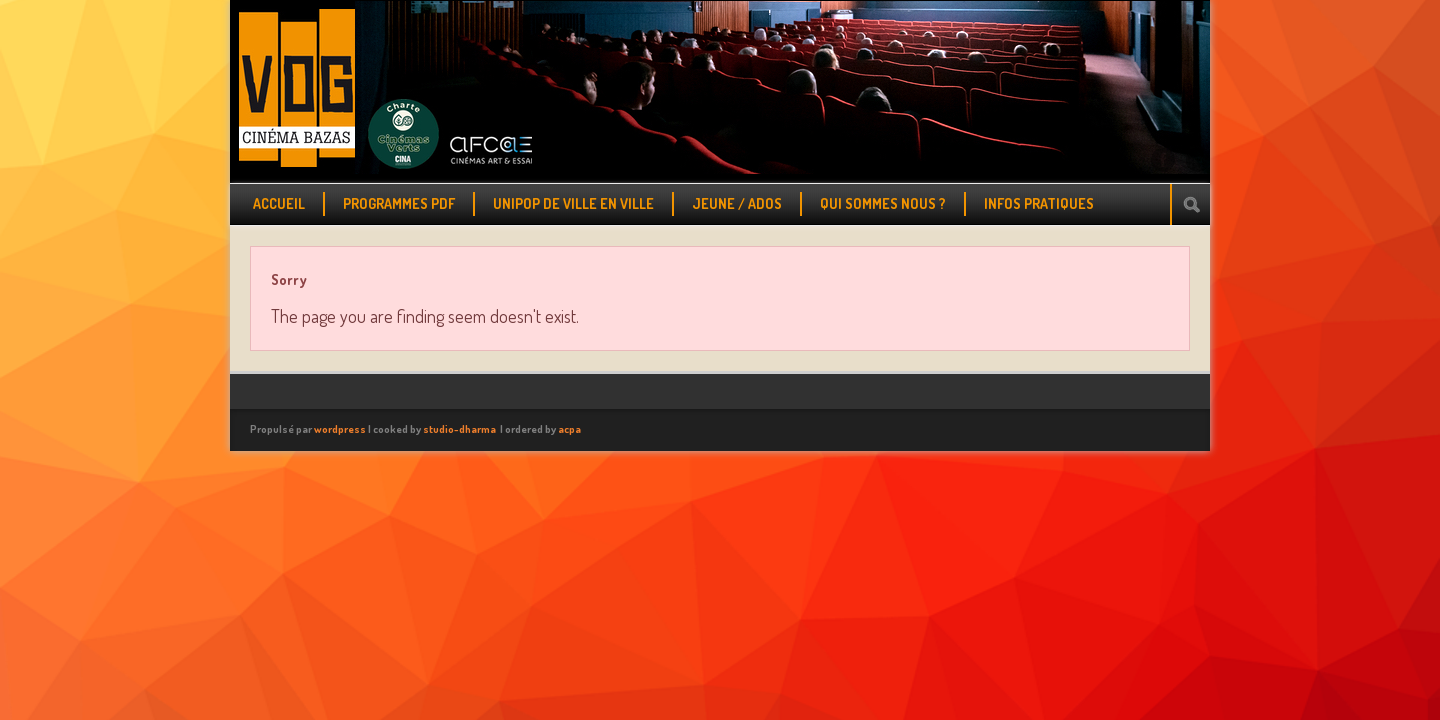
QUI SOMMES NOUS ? (883, 203)
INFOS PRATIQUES (1039, 203)
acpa (569, 429)
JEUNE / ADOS (737, 203)
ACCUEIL (279, 203)
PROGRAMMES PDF (399, 203)
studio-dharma (459, 429)
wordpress (340, 429)
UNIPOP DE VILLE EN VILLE (573, 203)
